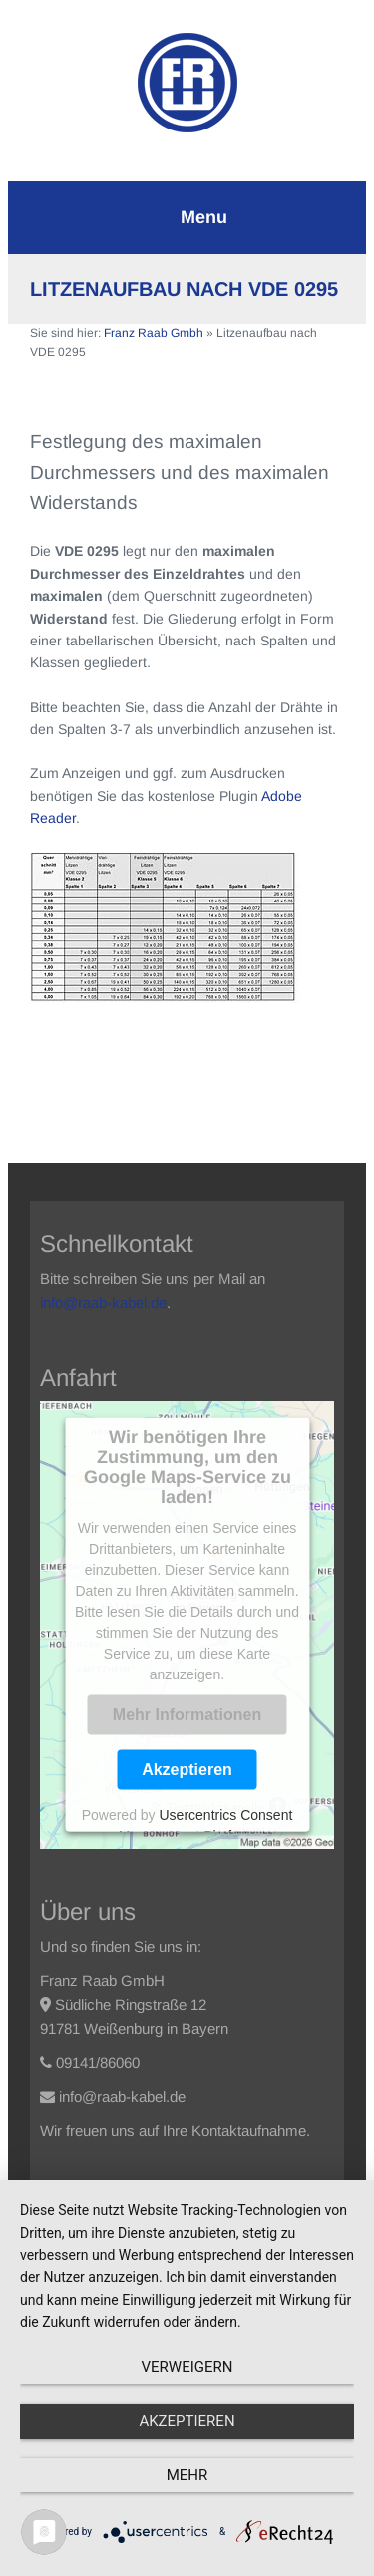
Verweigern (187, 2367)
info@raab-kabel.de (103, 1302)
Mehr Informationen (187, 1713)
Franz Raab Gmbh (153, 333)
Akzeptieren (187, 1768)
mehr (187, 2475)
